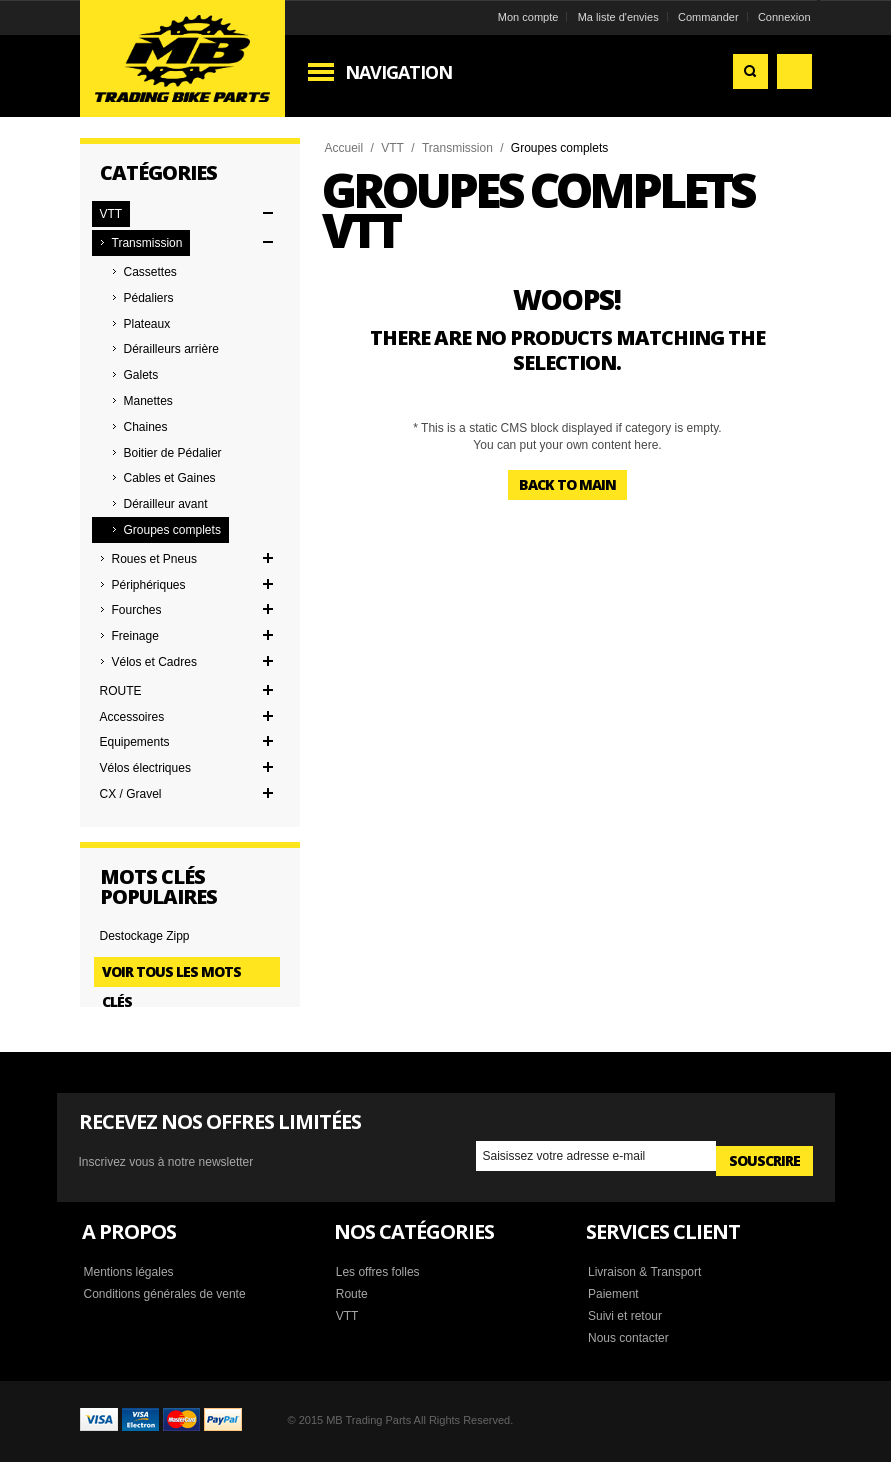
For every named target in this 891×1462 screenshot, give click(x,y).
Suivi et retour (625, 1316)
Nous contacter (628, 1338)
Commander (708, 17)
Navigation (398, 72)
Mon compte (528, 17)
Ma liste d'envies (618, 17)
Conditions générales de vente (165, 1294)
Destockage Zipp (145, 936)
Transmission (457, 148)
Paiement (613, 1294)
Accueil (344, 148)
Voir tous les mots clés (171, 974)
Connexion (784, 17)
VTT (392, 148)
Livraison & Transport (644, 1272)
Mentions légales (129, 1272)
